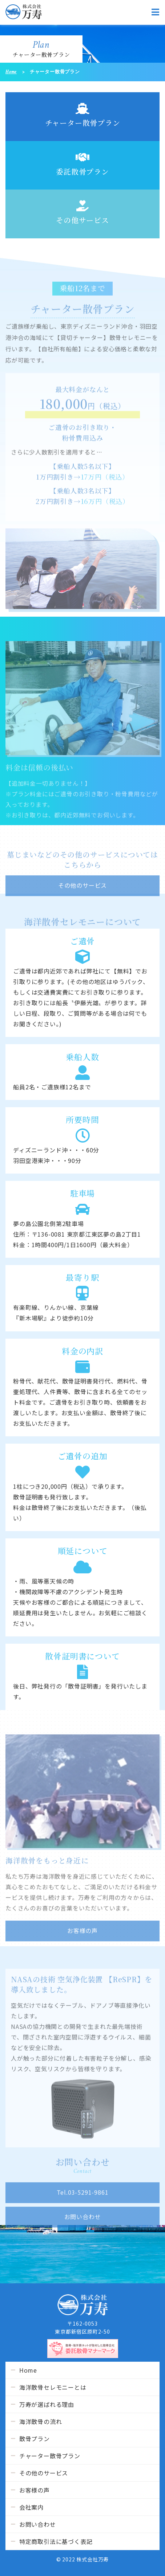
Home (11, 72)
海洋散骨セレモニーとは (52, 2387)
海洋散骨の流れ (40, 2421)
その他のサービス (43, 2472)
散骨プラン (34, 2438)
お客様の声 (34, 2490)
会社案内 (31, 2507)
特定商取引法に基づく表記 (56, 2541)
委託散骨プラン (82, 164)
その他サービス (82, 212)
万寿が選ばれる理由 (46, 2404)
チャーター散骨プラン (82, 115)
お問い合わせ (37, 2524)
